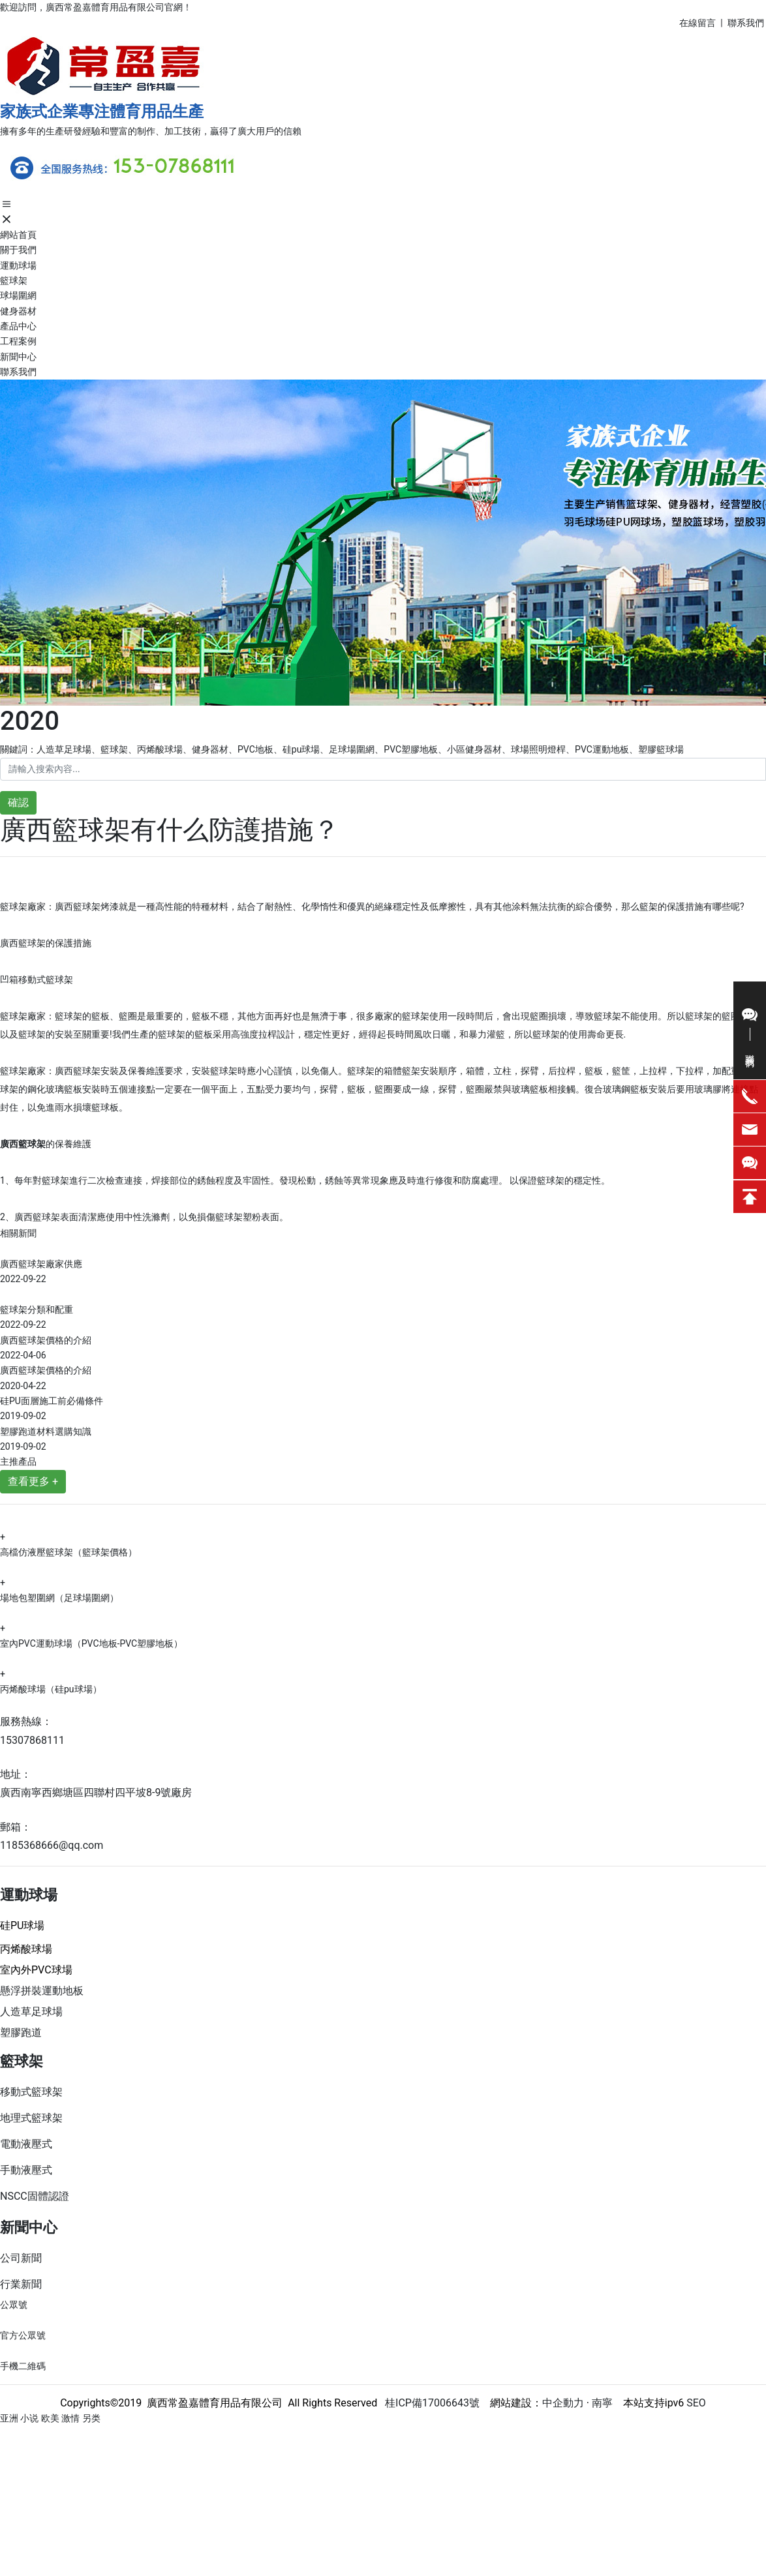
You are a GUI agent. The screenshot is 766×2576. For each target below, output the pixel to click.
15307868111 (32, 1740)
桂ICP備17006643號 (428, 2403)
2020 (29, 721)
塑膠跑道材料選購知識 (45, 1431)
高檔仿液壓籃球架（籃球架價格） (68, 1552)
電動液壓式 (26, 2144)
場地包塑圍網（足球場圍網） (59, 1598)
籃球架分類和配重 (36, 1309)
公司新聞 (21, 2258)
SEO (696, 2403)
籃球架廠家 (23, 1071)
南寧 (601, 2403)
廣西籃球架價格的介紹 (45, 1340)
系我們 (751, 23)
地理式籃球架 (31, 2118)
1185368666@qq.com (51, 1845)
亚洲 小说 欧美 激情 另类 (50, 2418)
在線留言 (697, 23)
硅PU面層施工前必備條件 (51, 1401)
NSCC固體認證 (34, 2196)
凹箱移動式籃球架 (36, 979)
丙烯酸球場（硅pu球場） (51, 1689)
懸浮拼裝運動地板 (42, 1990)
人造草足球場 (31, 2011)
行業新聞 (21, 2284)
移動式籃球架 (31, 2092)
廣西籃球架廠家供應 (41, 1264)
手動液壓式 (26, 2170)
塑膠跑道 (21, 2032)
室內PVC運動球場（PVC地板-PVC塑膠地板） (91, 1643)
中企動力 (563, 2403)
